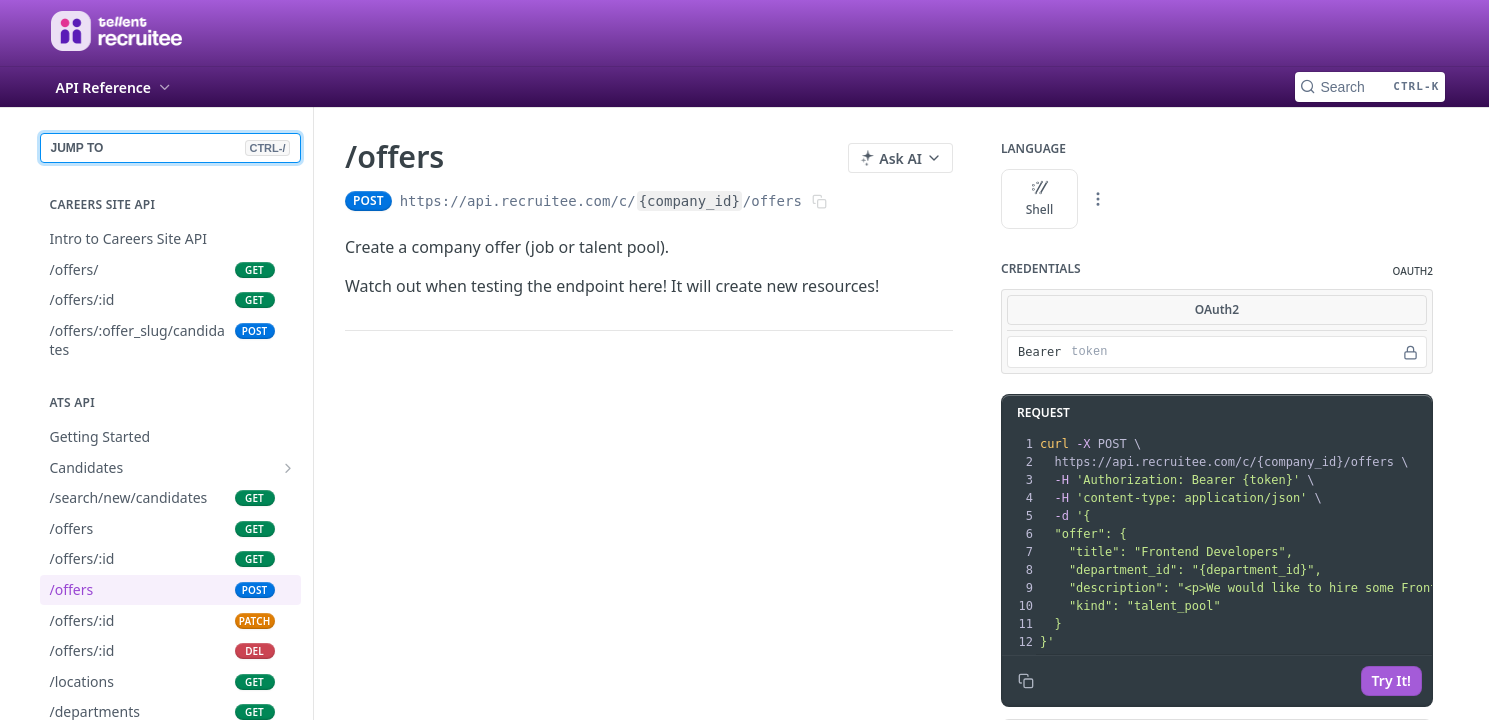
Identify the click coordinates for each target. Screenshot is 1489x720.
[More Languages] (1098, 199)
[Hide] (1410, 352)
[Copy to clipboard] (1026, 681)
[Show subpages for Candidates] (288, 468)
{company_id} (688, 201)
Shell (1039, 199)
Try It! (1390, 680)
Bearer (1039, 352)
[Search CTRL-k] (1370, 87)
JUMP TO (170, 148)
